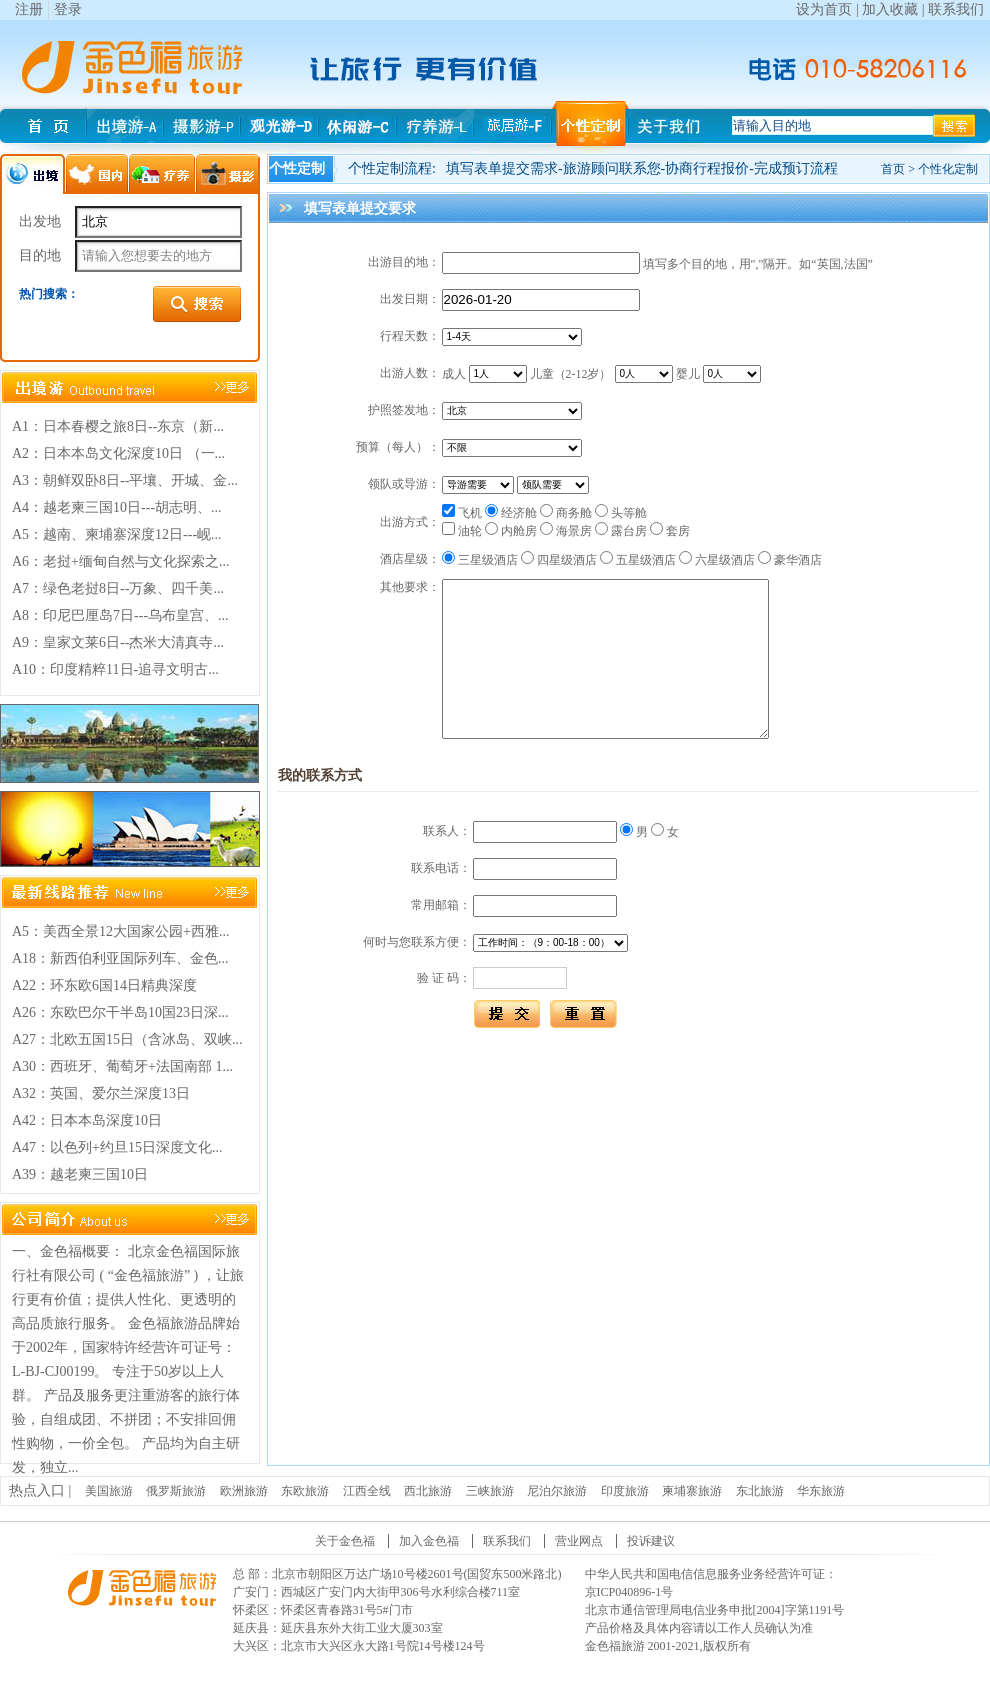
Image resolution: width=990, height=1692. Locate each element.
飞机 (462, 513)
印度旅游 (625, 1491)
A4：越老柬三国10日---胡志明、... (117, 507)
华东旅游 (821, 1491)
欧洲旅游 (244, 1491)
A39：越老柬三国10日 (80, 1174)
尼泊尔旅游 (557, 1491)
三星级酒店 (480, 560)
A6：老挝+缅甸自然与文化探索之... (121, 561)
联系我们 (956, 9)
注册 (29, 9)
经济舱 (511, 513)
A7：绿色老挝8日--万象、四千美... (118, 588)
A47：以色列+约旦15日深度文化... (117, 1147)
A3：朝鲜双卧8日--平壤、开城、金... (125, 480)
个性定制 (297, 168)
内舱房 (511, 531)
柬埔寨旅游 (692, 1491)
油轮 (462, 531)
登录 (68, 9)
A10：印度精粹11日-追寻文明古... (115, 669)
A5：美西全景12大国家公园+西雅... (121, 931)
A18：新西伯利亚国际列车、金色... (120, 958)
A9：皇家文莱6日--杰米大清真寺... (118, 642)
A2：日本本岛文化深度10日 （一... (118, 453)
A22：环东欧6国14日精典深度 (104, 985)
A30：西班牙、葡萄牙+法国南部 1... (122, 1066)
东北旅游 (760, 1491)
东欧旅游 (305, 1491)
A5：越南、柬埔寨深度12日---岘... (117, 534)
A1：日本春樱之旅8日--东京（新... (118, 426)
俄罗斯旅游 (176, 1491)
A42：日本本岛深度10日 (87, 1120)
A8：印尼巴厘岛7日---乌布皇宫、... (120, 615)
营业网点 (579, 1541)
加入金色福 (429, 1541)
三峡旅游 (490, 1491)
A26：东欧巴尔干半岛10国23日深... (120, 1012)
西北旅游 (428, 1491)
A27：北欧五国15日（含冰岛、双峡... (127, 1039)
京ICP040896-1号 (629, 1592)
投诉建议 (651, 1541)
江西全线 (367, 1491)
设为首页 (824, 9)
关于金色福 (345, 1541)
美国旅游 (109, 1491)
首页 (893, 169)
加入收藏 (890, 9)
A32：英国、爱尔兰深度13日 (101, 1093)
